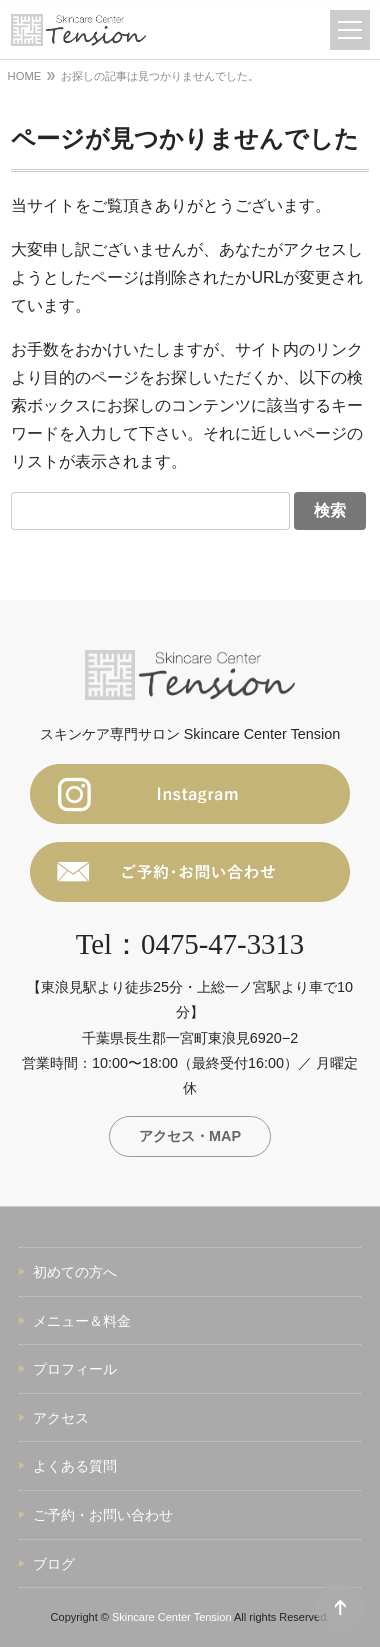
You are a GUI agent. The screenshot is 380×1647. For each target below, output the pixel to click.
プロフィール (75, 1369)
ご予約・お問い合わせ (103, 1515)
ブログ (54, 1564)
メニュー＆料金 (82, 1321)
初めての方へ (75, 1272)
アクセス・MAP (190, 1136)
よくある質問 (75, 1466)
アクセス (61, 1418)
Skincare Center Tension (172, 1617)
